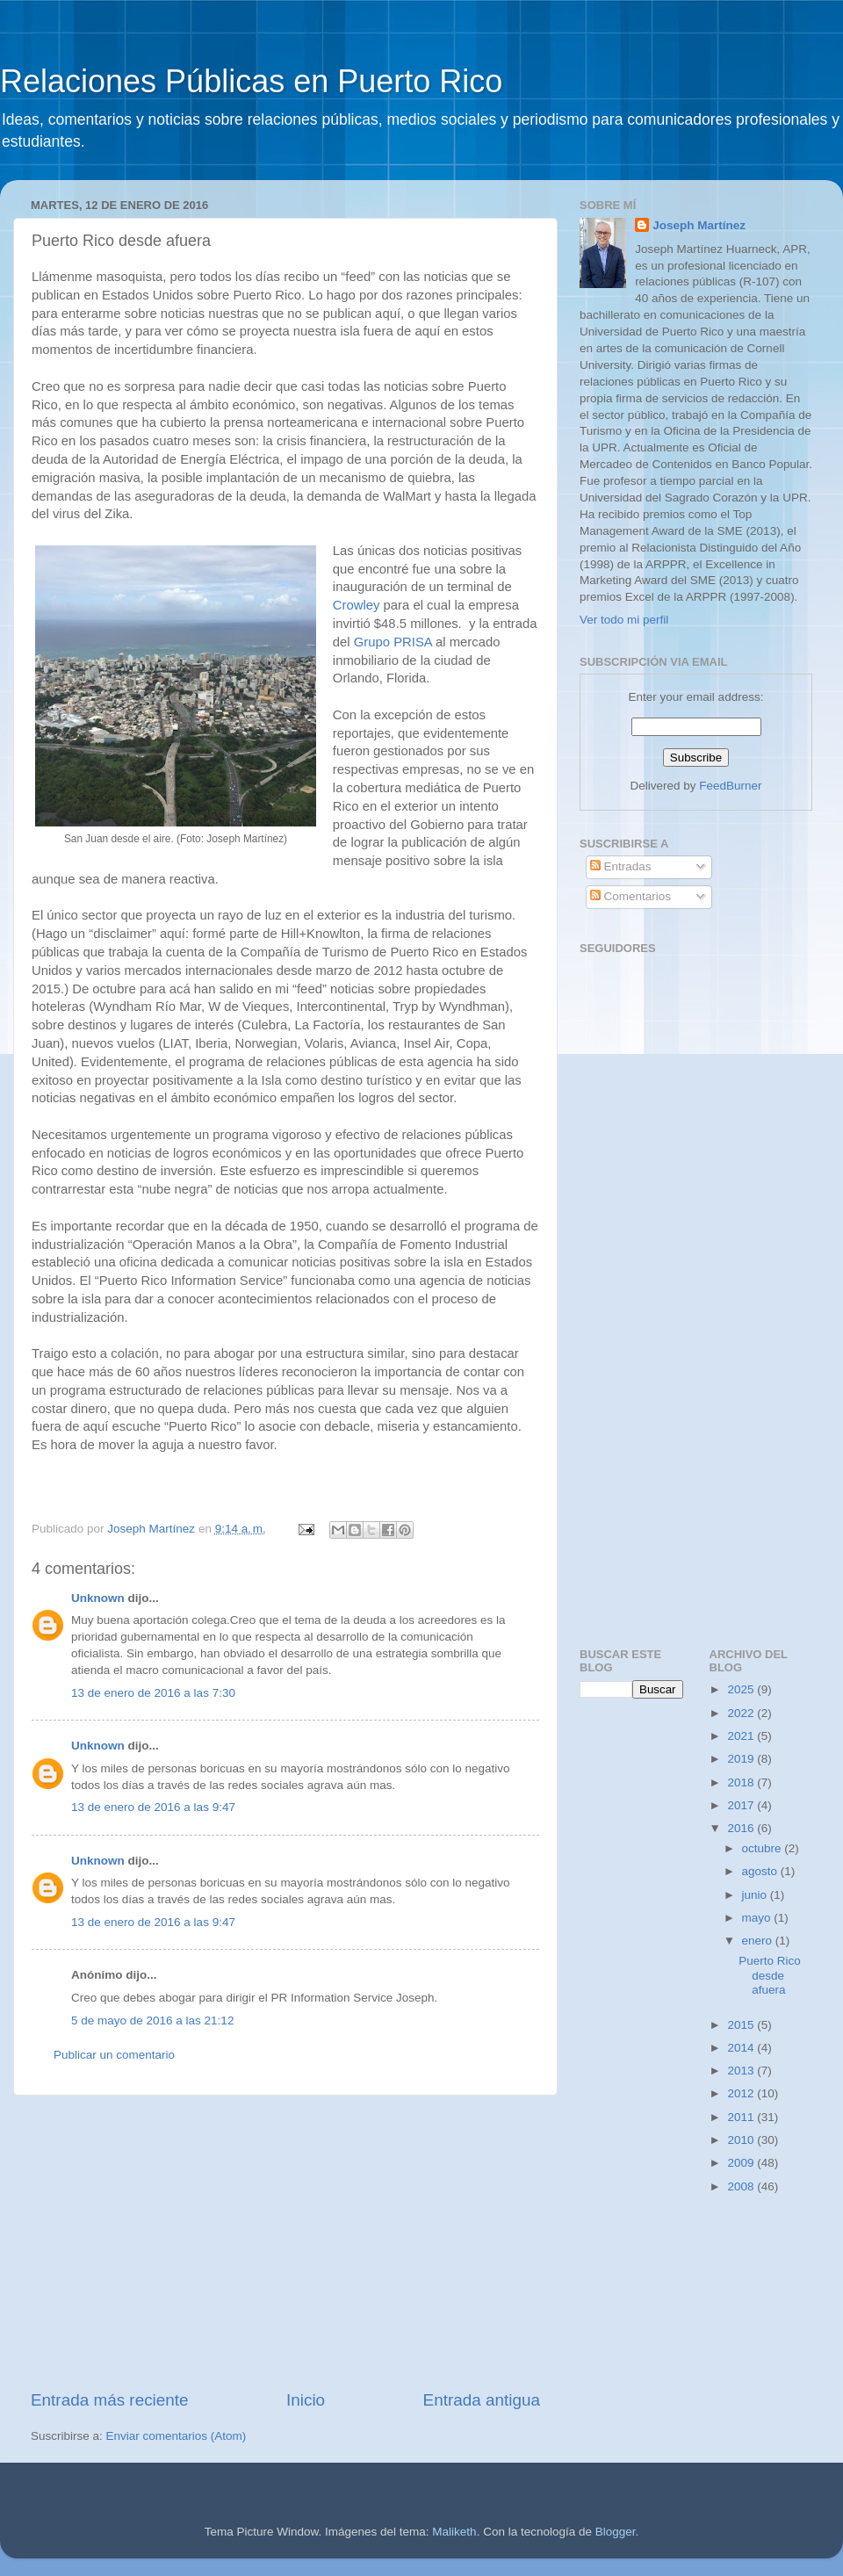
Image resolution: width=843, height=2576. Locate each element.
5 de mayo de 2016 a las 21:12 (152, 2020)
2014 (742, 2047)
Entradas (621, 866)
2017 (742, 1805)
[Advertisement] (285, 2242)
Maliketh (454, 2531)
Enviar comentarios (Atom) (176, 2436)
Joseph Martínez (699, 225)
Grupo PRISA (393, 642)
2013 (742, 2070)
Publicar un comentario (114, 2054)
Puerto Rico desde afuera (770, 1974)
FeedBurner (730, 785)
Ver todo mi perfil (624, 619)
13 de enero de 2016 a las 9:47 (153, 1807)
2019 (742, 1758)
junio (756, 1894)
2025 (742, 1689)
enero (758, 1940)
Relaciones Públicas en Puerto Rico (251, 81)
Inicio (305, 2400)
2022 (742, 1713)
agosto (761, 1871)
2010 (742, 2140)
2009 (742, 2162)
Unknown (98, 1598)
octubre (763, 1848)
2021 (742, 1736)
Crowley (356, 605)
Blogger (615, 2531)
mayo (758, 1917)
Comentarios (630, 896)
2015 (742, 2024)
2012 (742, 2093)
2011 (742, 2117)
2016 (742, 1828)
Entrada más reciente (110, 2400)
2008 (742, 2186)
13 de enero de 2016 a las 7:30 (153, 1692)
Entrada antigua (481, 2400)
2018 (742, 1782)
